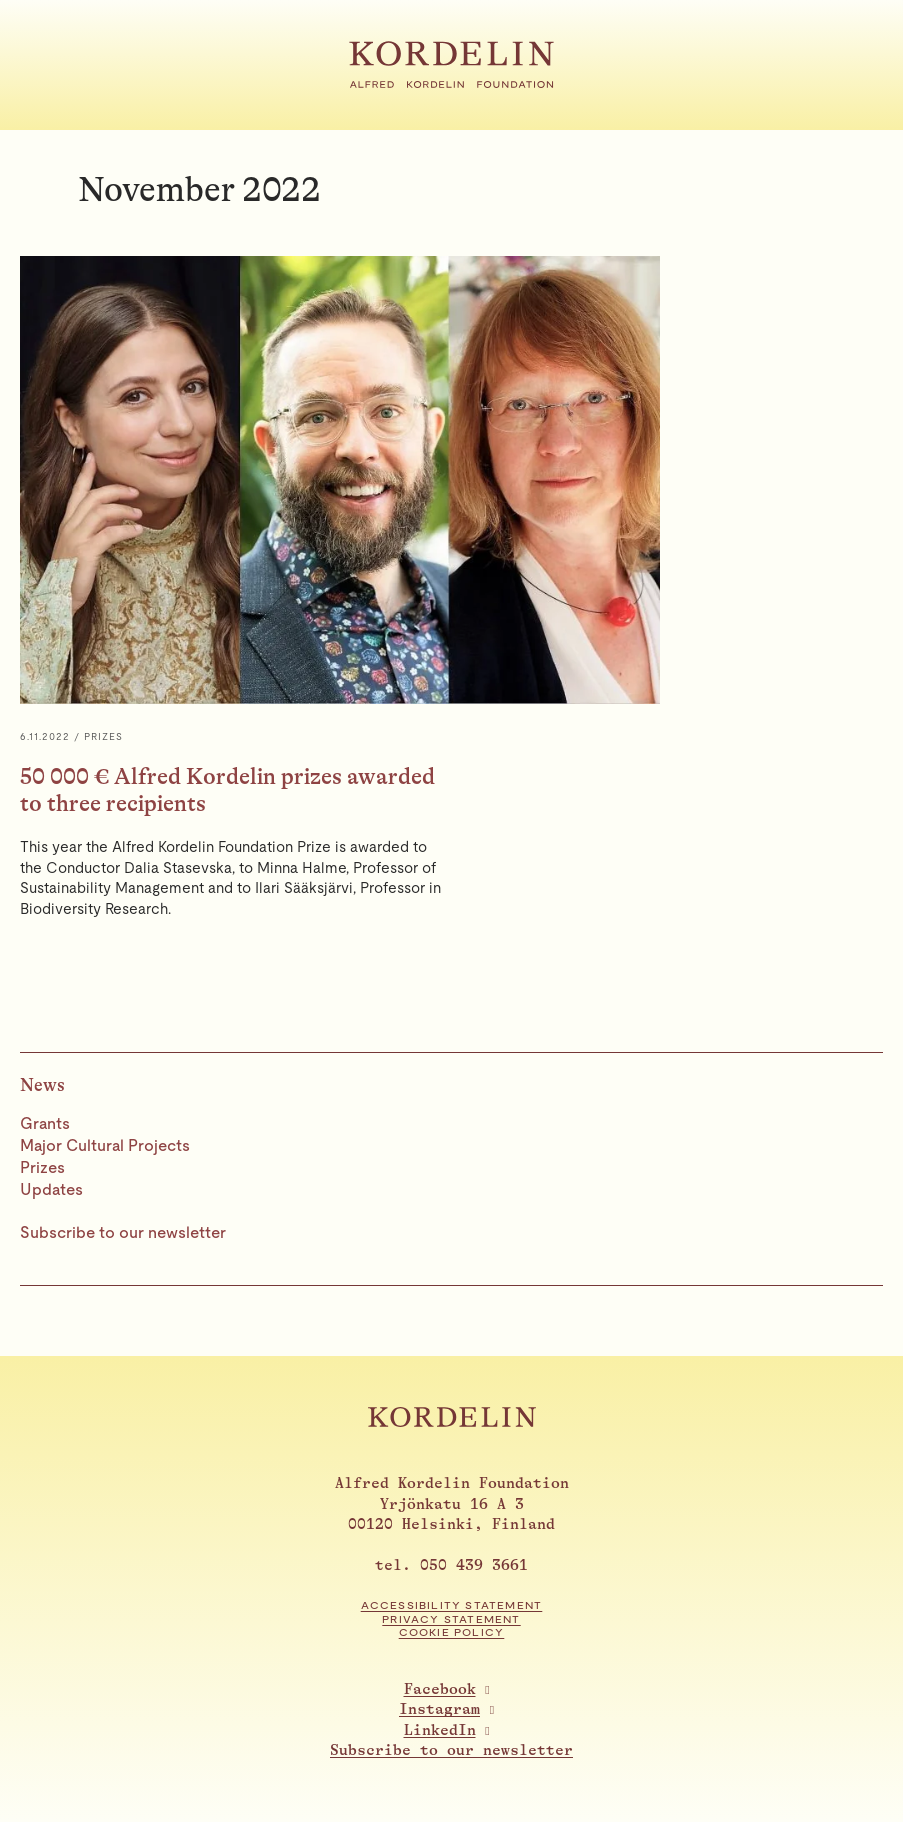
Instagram (439, 1709)
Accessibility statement (452, 1605)
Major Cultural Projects (105, 1145)
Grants (45, 1123)
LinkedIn (440, 1730)
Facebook (440, 1689)
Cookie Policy (452, 1632)
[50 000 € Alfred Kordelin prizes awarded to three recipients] (451, 602)
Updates (51, 1189)
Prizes (42, 1167)
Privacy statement (451, 1619)
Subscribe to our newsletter (123, 1232)
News (42, 1085)
